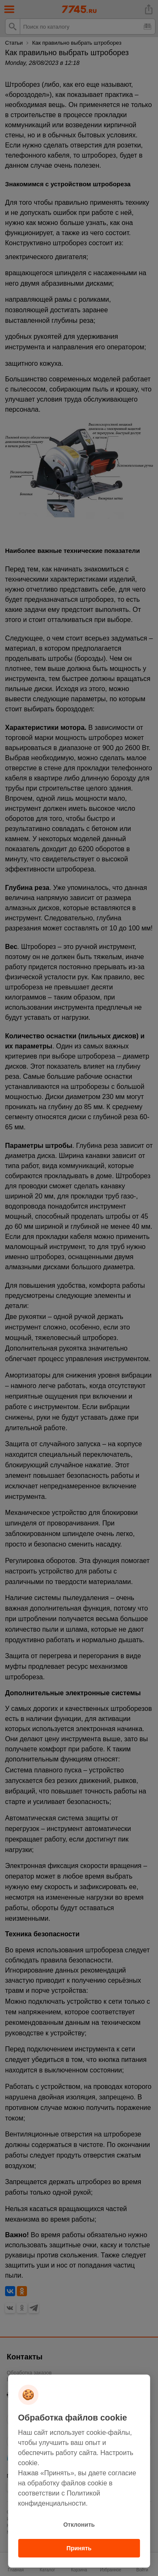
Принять (79, 2548)
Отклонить (79, 2524)
